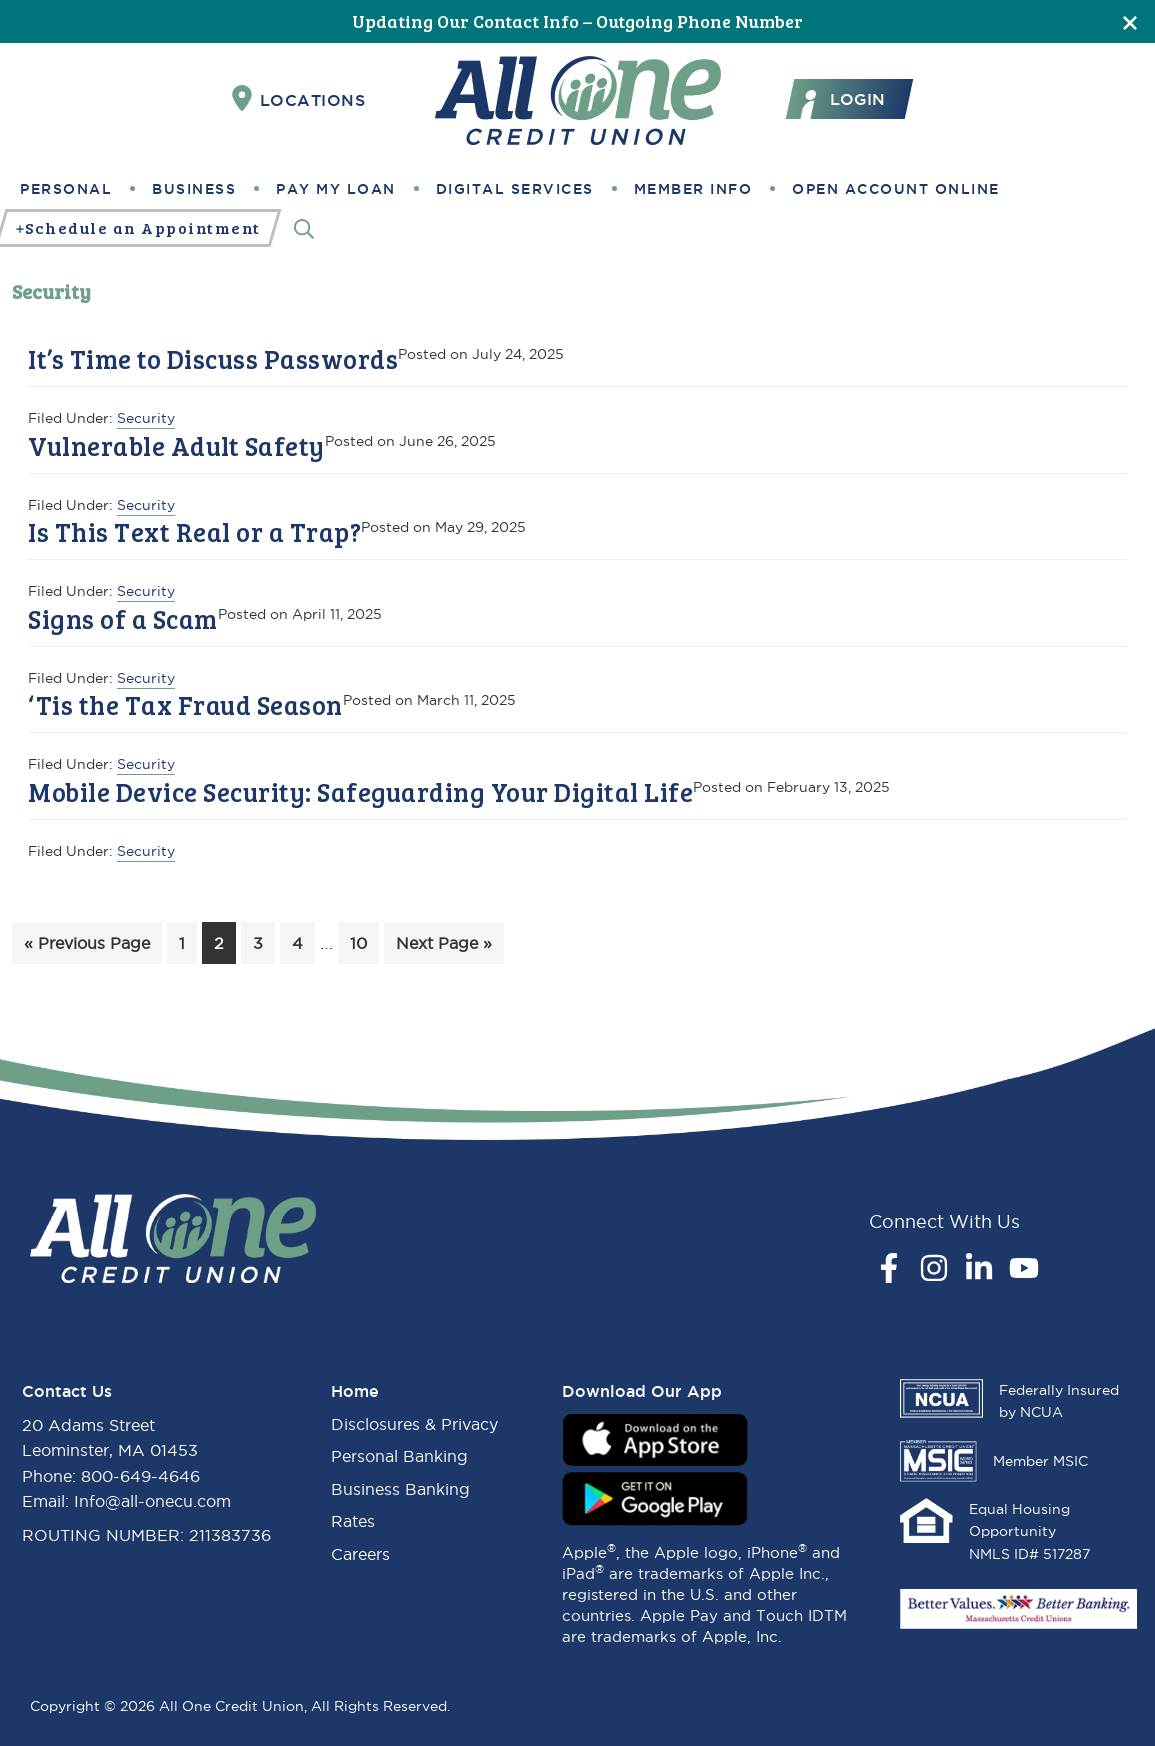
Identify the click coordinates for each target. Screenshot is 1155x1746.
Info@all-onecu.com (152, 1501)
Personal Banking (399, 1456)
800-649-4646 (140, 1476)
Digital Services (515, 189)
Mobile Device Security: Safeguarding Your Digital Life (360, 791)
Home (355, 1391)
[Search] (304, 228)
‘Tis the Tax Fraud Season (185, 704)
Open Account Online (896, 189)
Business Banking (400, 1489)
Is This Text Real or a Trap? (194, 531)
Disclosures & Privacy (414, 1424)
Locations (299, 99)
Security (146, 418)
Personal (66, 189)
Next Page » (443, 946)
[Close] (1130, 21)
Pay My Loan (336, 189)
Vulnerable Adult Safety (176, 445)
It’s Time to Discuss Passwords (213, 358)
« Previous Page (87, 946)
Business (194, 189)
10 (364, 940)
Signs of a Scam (123, 618)
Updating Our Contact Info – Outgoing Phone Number (577, 21)
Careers (360, 1554)
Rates (353, 1521)
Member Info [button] (693, 189)
